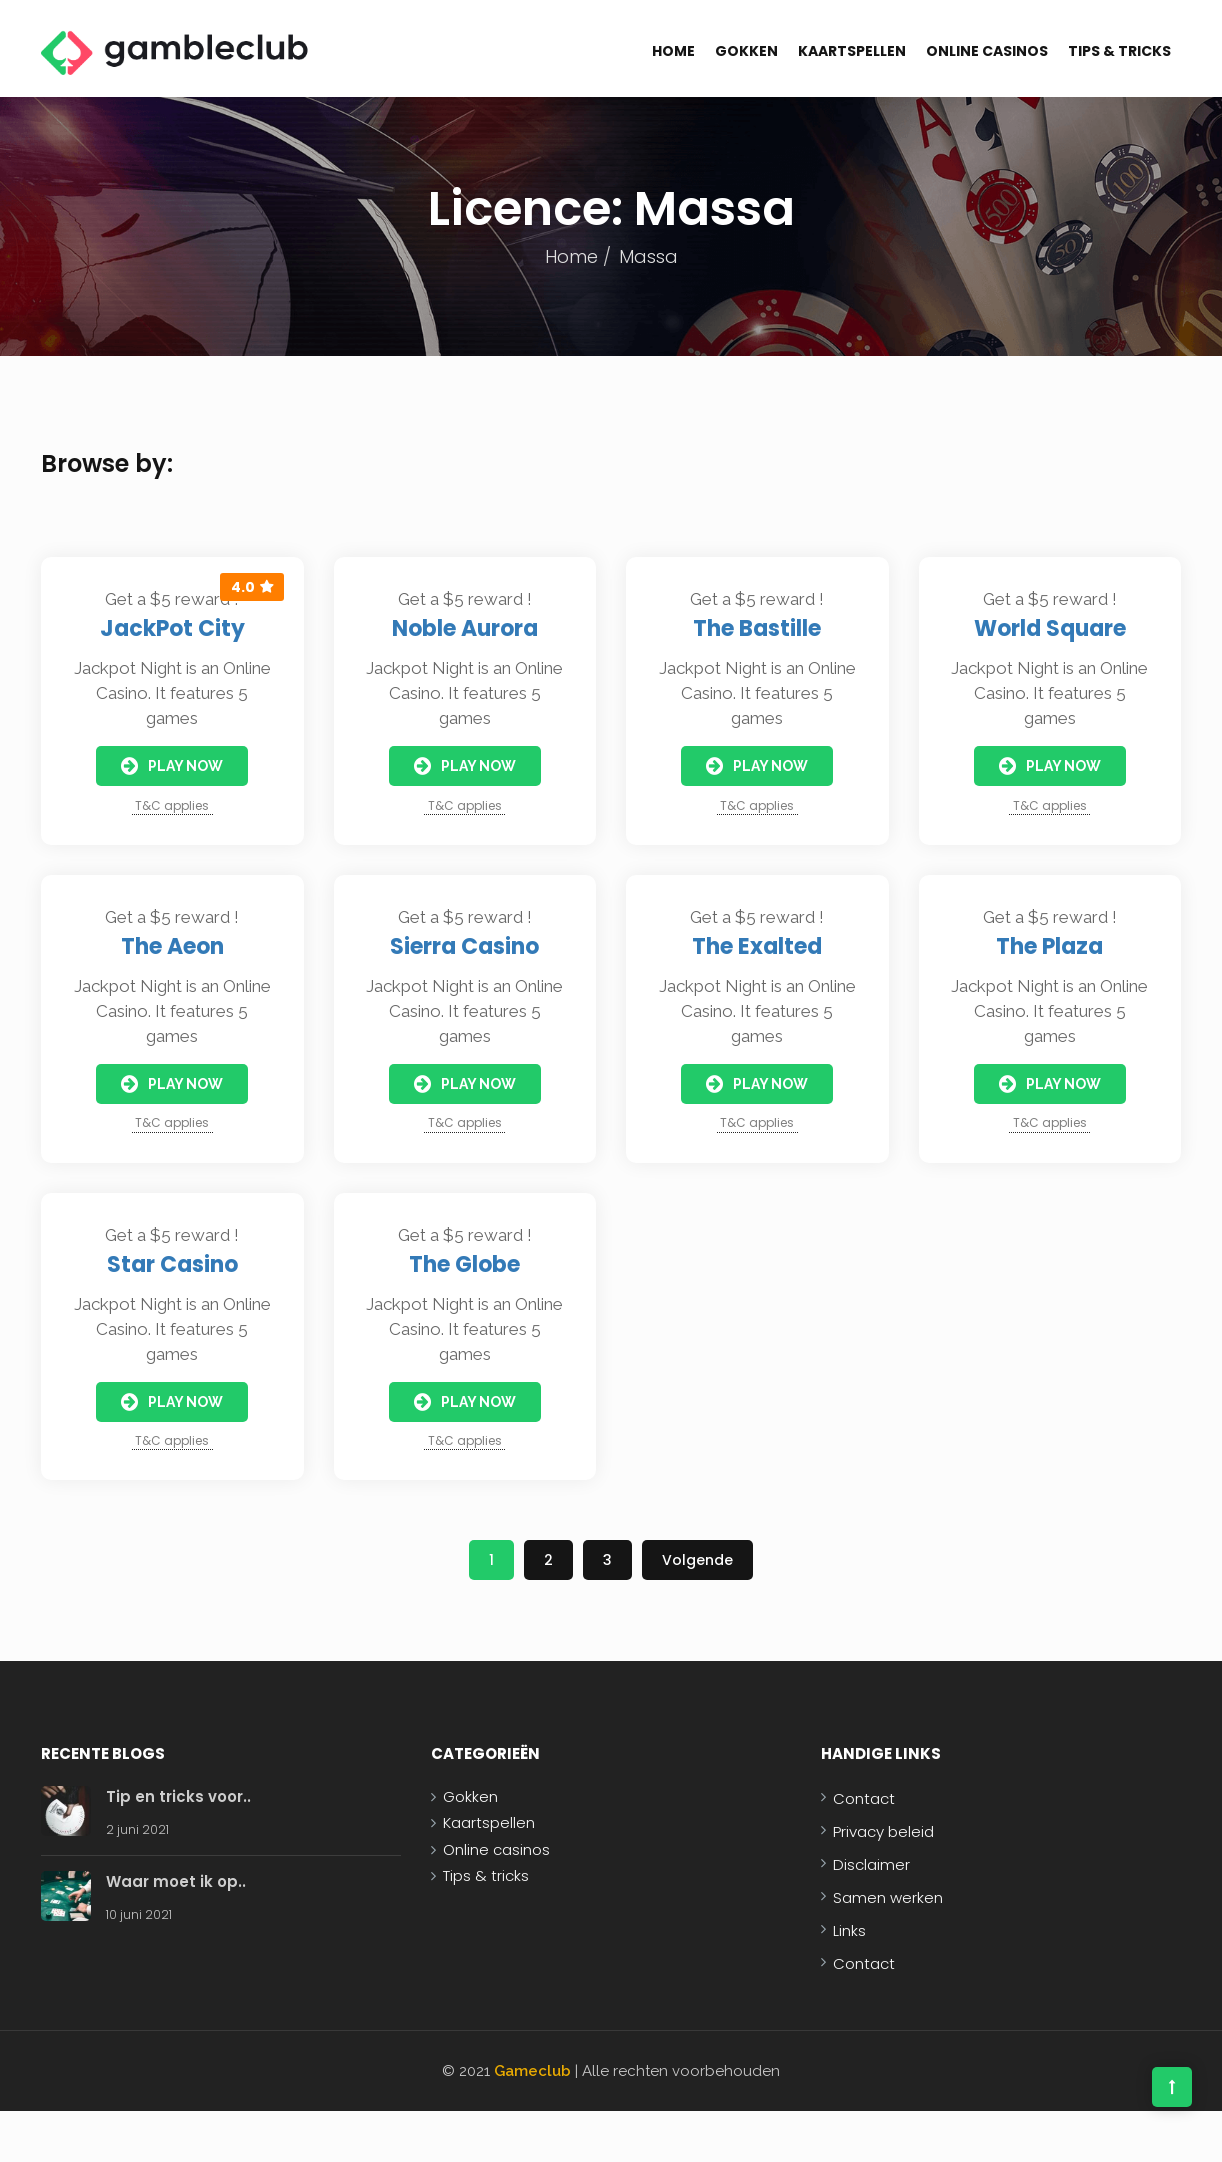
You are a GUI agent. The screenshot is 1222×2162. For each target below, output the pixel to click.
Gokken (746, 51)
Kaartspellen (852, 51)
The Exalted (757, 946)
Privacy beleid (883, 1831)
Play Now (172, 766)
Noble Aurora (465, 628)
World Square (1050, 628)
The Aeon (172, 946)
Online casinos (987, 51)
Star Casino (172, 1264)
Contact (864, 1798)
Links (849, 1930)
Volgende (697, 1560)
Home (673, 51)
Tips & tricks (1119, 51)
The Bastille (757, 628)
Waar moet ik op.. (176, 1881)
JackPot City (172, 628)
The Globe (464, 1264)
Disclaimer (871, 1864)
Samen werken (888, 1897)
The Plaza (1049, 946)
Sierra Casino (464, 946)
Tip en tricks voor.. (178, 1796)
